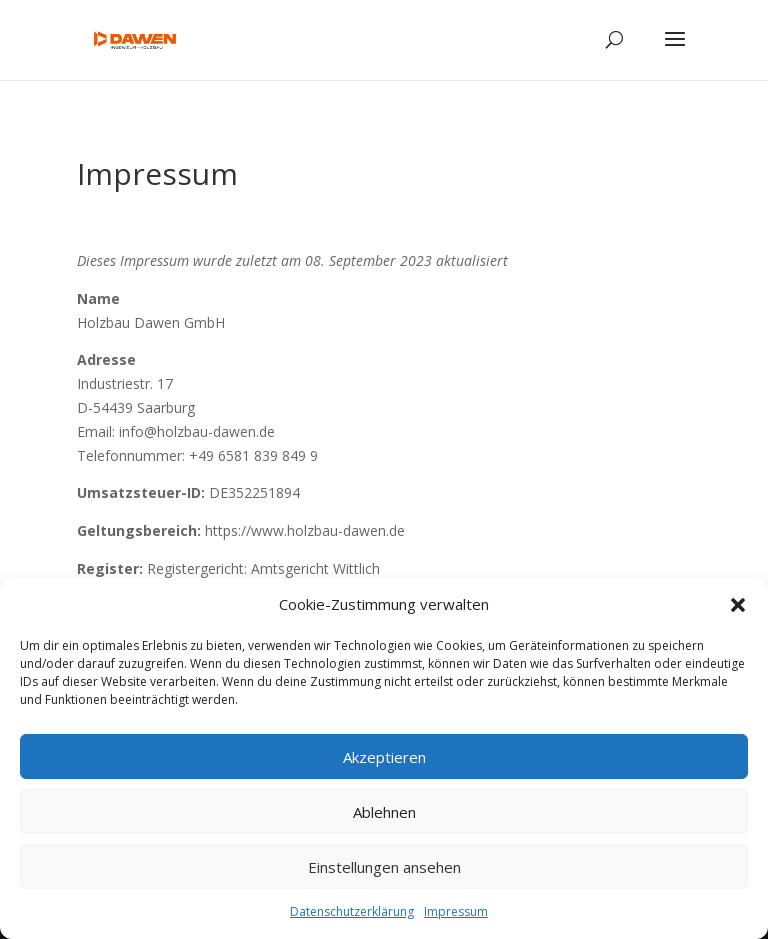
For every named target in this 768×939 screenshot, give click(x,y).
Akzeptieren (384, 757)
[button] (738, 605)
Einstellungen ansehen (384, 867)
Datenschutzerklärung (352, 911)
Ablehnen (384, 812)
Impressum (456, 911)
